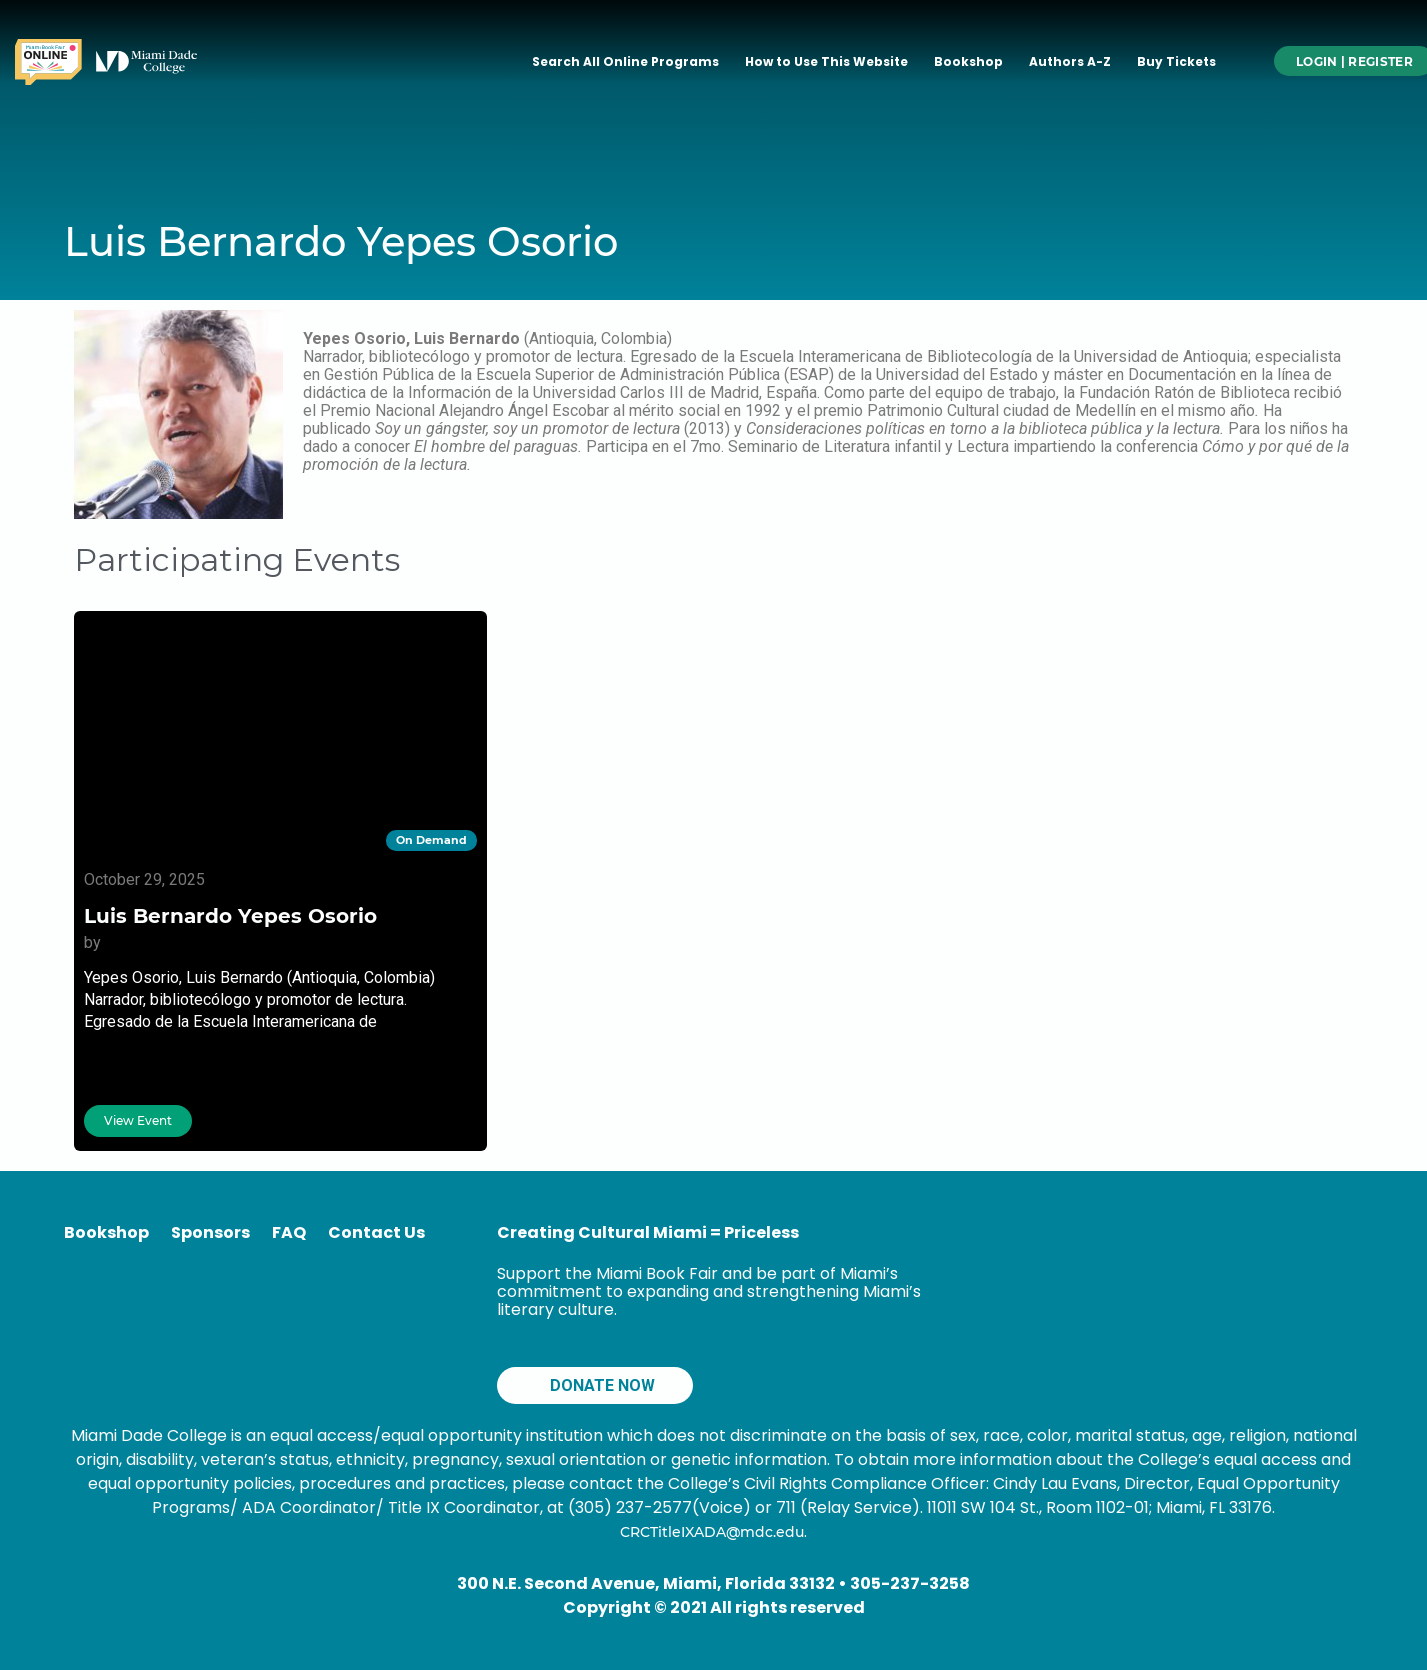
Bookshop (968, 61)
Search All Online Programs (625, 61)
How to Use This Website (826, 61)
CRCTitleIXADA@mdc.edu (712, 1532)
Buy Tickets (1176, 61)
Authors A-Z (1070, 61)
